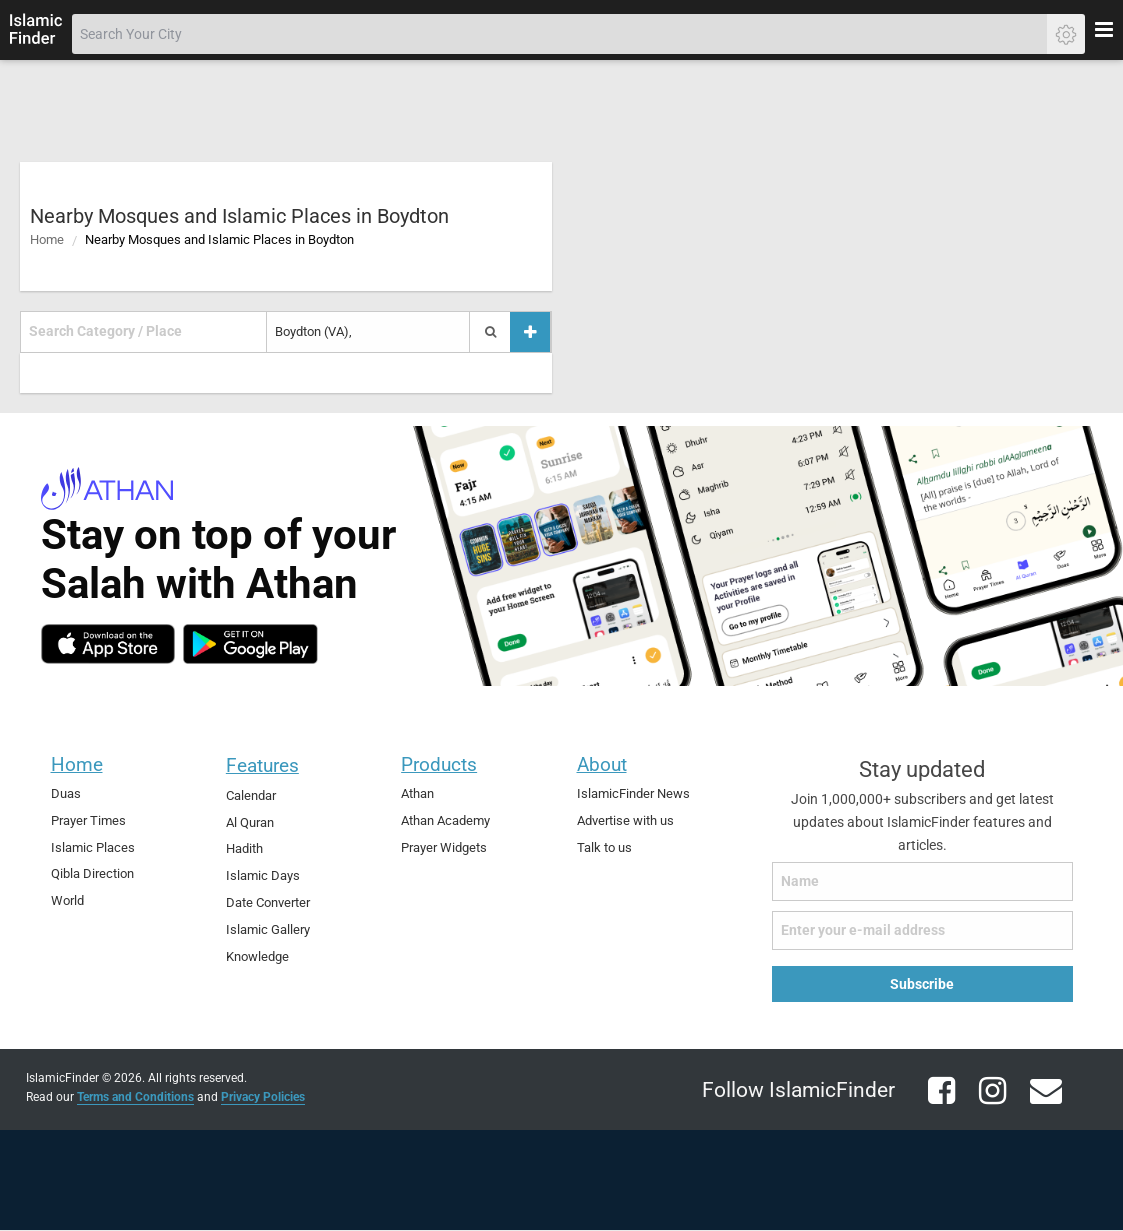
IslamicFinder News (633, 793)
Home (47, 239)
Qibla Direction (92, 873)
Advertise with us (625, 820)
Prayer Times (88, 820)
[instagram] (985, 1102)
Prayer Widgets (444, 847)
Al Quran (250, 822)
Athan (417, 793)
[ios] (108, 644)
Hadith (244, 848)
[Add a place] (530, 331)
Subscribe (922, 984)
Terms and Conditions (135, 1097)
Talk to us (604, 847)
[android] (250, 644)
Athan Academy (445, 820)
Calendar (251, 795)
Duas (66, 793)
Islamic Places (93, 847)
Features (262, 765)
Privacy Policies (263, 1097)
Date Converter (268, 902)
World (67, 900)
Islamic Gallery (268, 929)
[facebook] (934, 1102)
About (602, 764)
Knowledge (257, 956)
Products (439, 764)
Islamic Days (263, 875)
